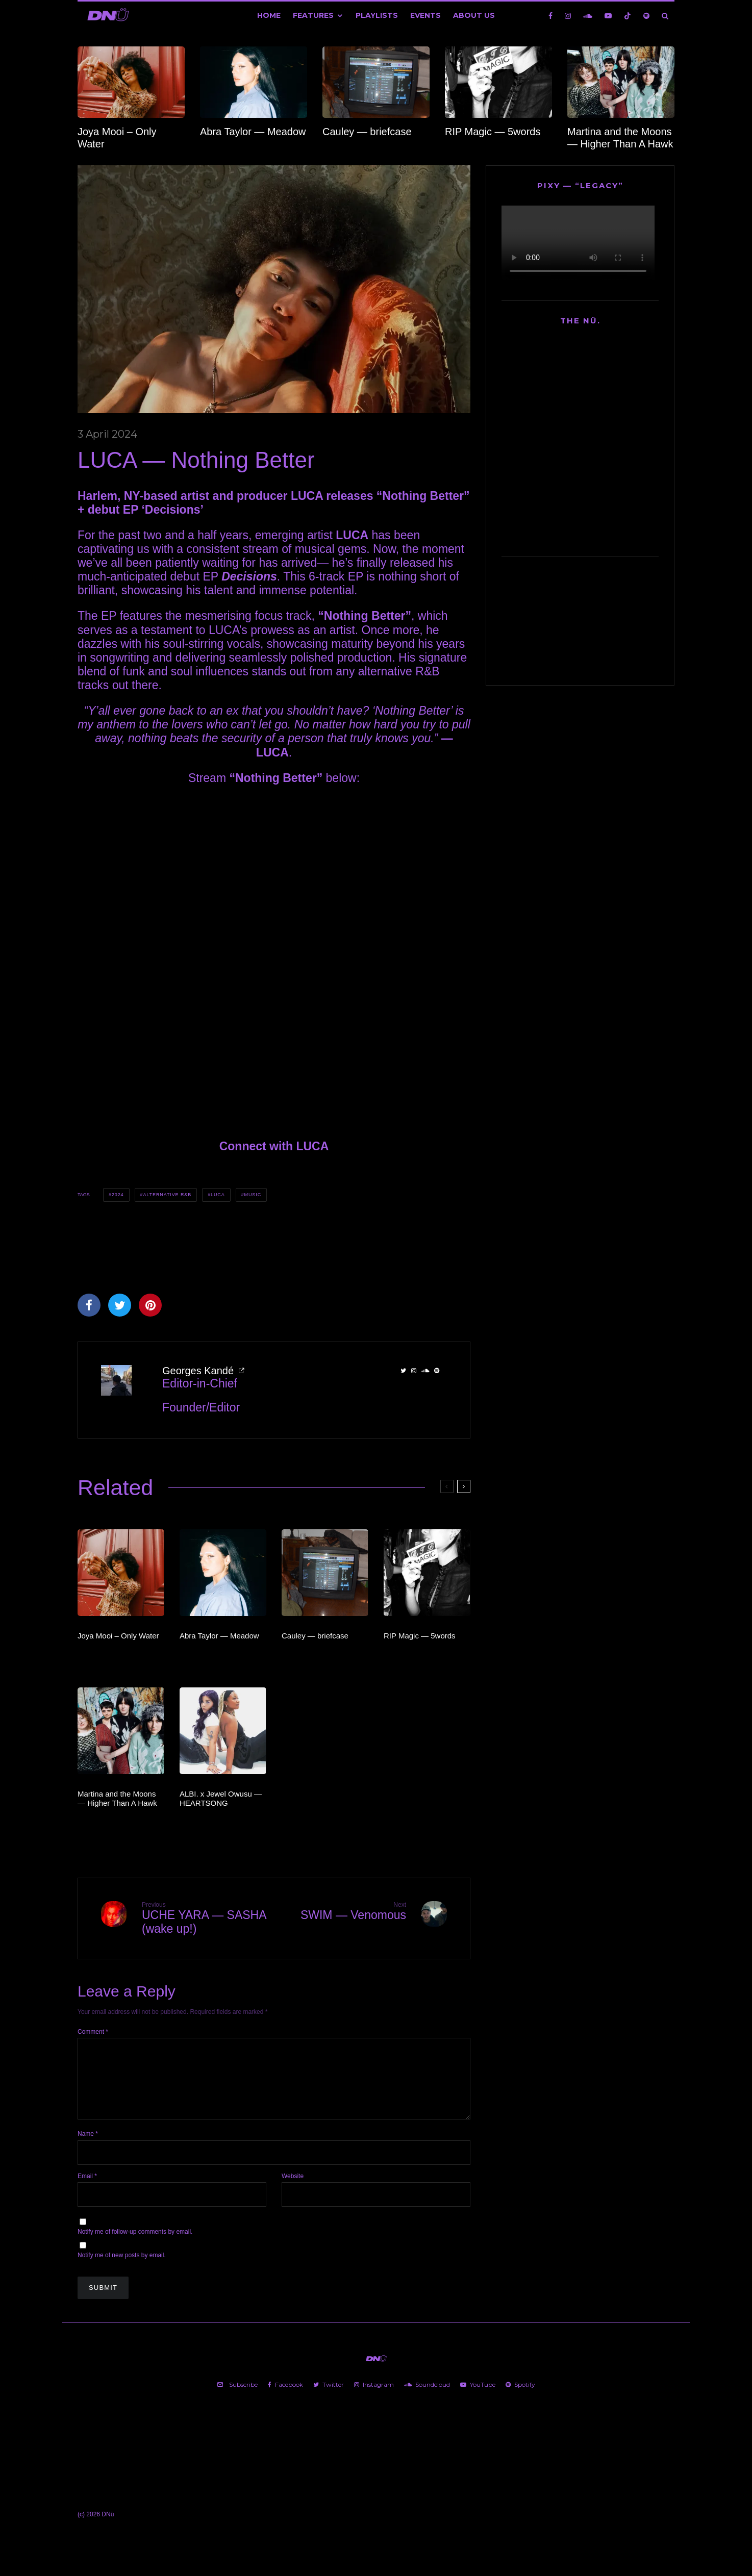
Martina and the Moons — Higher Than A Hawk (620, 137)
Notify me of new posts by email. (122, 2267)
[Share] (89, 1305)
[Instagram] (568, 16)
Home (269, 15)
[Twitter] (328, 2397)
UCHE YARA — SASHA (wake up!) (204, 1918)
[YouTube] (608, 16)
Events (425, 15)
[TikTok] (627, 16)
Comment (93, 2031)
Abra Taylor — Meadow (253, 131)
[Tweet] (119, 1305)
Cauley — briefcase (367, 131)
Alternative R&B (167, 1194)
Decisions (249, 576)
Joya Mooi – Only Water (117, 137)
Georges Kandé (198, 1370)
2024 (118, 1194)
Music (253, 1194)
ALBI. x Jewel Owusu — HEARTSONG (221, 1798)
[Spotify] (646, 16)
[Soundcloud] (587, 16)
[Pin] (150, 1305)
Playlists (377, 15)
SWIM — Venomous (344, 1911)
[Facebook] (550, 16)
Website (293, 2188)
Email (87, 2188)
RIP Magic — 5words (492, 131)
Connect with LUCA (274, 1146)
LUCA (218, 1194)
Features (313, 15)
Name (88, 2146)
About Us (474, 15)
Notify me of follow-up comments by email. (135, 2243)
